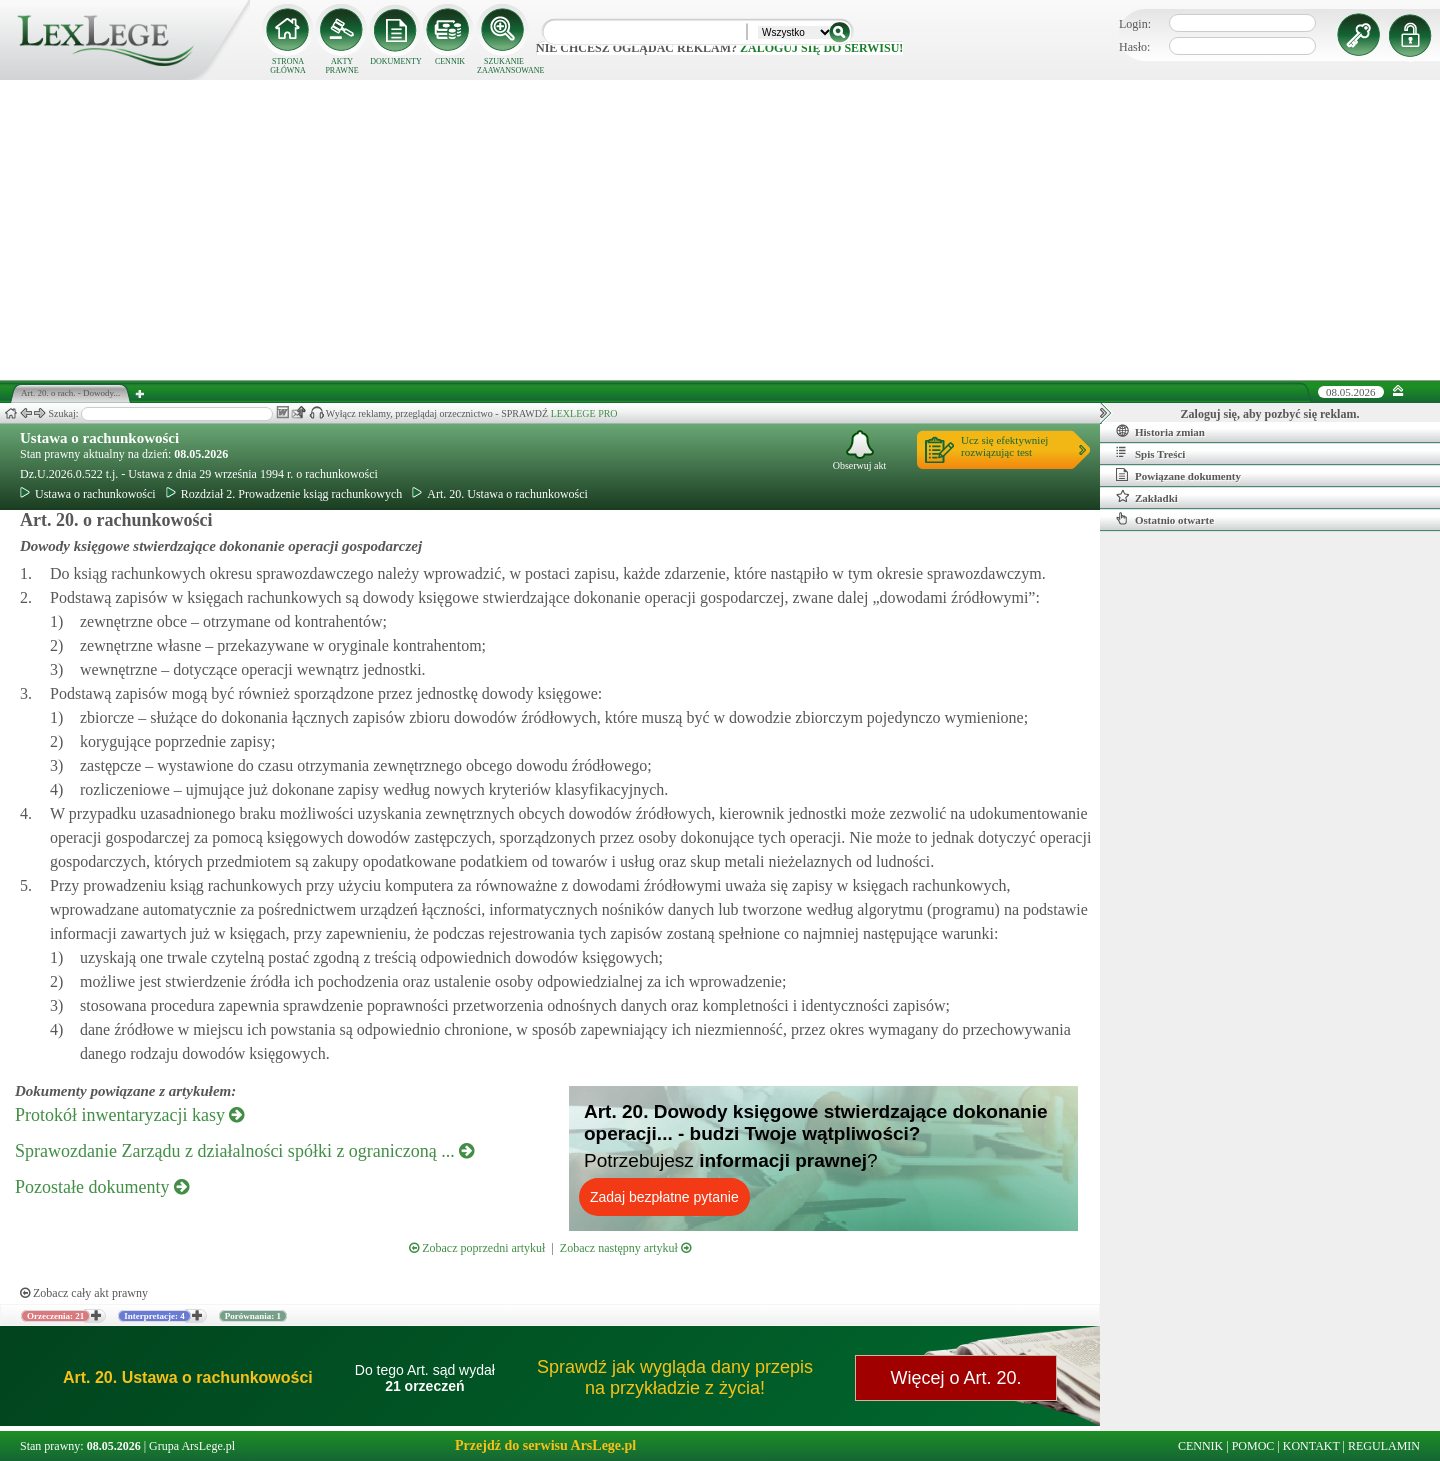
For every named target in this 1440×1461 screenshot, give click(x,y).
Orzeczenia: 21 (55, 1316)
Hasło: (1134, 47)
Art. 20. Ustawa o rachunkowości (500, 494)
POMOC (1253, 1446)
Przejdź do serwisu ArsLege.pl (545, 1445)
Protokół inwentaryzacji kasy (129, 1115)
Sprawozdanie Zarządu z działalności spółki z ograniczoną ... (244, 1151)
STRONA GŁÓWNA (288, 66)
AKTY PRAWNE (341, 66)
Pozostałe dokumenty (102, 1187)
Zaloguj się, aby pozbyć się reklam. (1270, 414)
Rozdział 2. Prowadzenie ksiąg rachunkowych (284, 494)
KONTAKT (1311, 1446)
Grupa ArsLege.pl (192, 1446)
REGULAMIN (1384, 1446)
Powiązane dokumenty (1178, 475)
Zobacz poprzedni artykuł (477, 1248)
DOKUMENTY (396, 61)
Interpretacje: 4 (154, 1316)
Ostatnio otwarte (1165, 519)
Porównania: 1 (253, 1316)
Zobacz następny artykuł (625, 1248)
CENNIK (450, 61)
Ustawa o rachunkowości (99, 438)
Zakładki (1147, 497)
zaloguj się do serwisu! (821, 48)
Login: (1135, 24)
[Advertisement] (720, 230)
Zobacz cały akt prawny (84, 1293)
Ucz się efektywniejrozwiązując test (1004, 446)
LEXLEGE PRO (584, 413)
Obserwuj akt (860, 450)
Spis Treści (1150, 453)
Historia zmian (1160, 431)
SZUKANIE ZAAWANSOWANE (504, 66)
